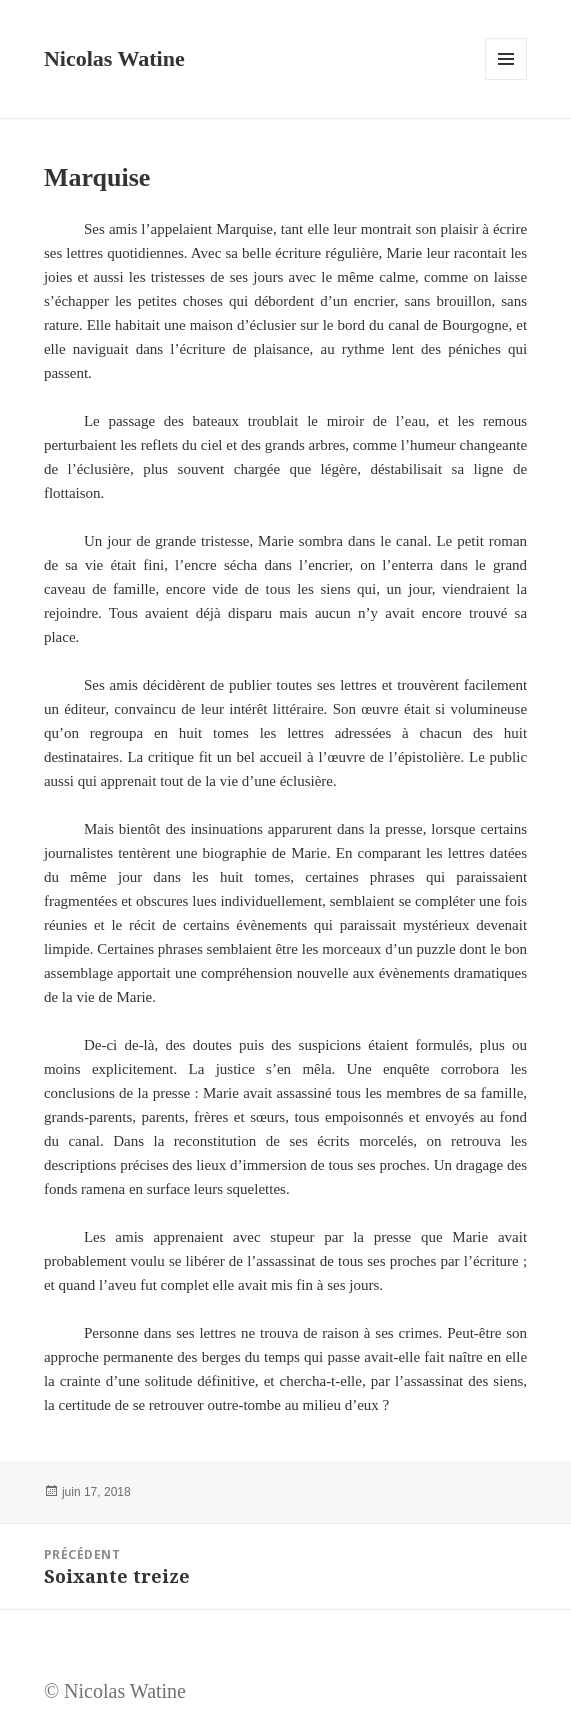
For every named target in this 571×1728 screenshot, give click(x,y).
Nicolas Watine (114, 58)
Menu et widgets (506, 79)
